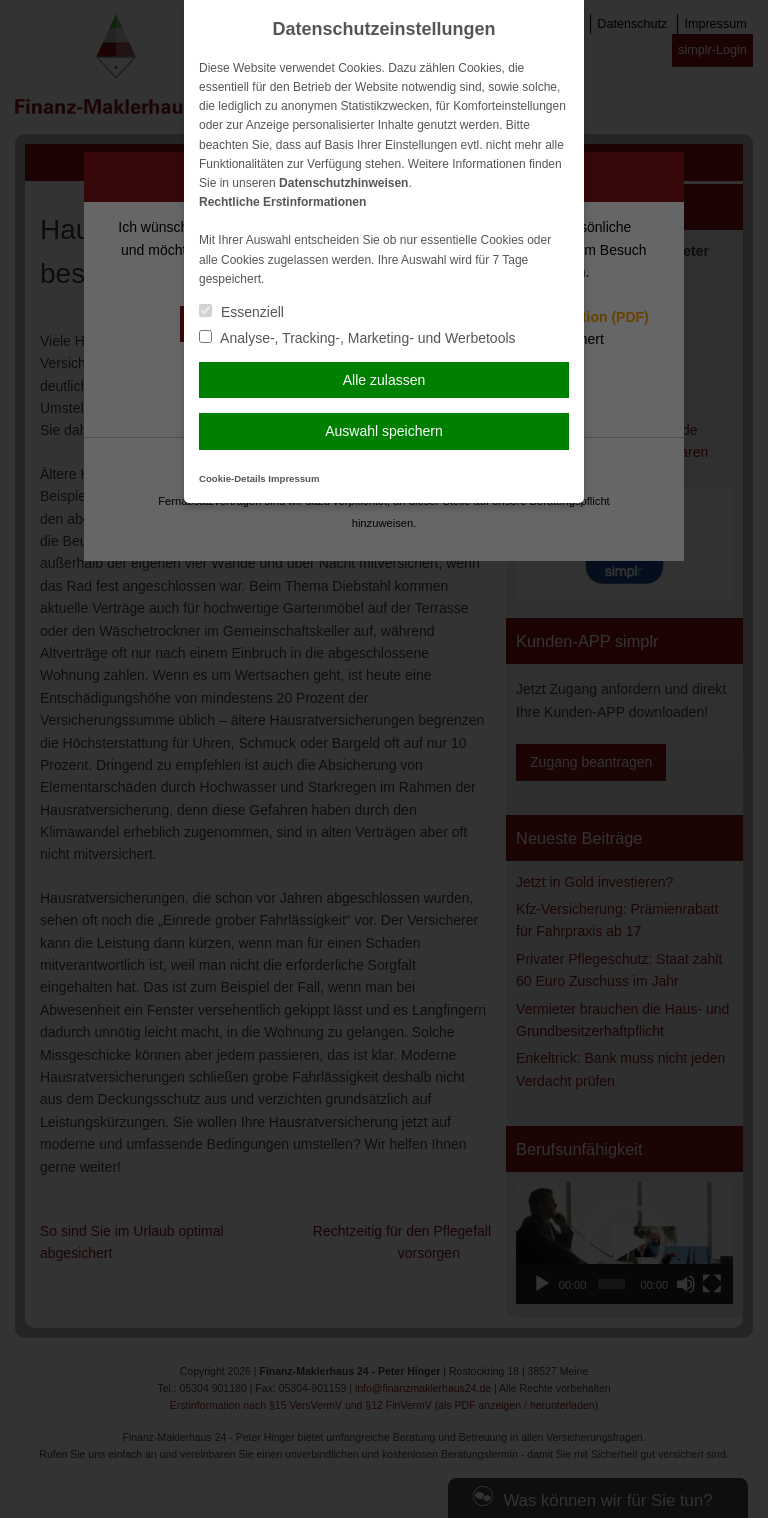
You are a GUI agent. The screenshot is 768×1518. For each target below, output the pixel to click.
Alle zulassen (384, 380)
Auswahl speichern (384, 431)
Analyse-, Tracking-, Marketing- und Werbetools (357, 338)
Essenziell (241, 312)
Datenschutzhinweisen (343, 183)
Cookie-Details (232, 478)
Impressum (293, 478)
